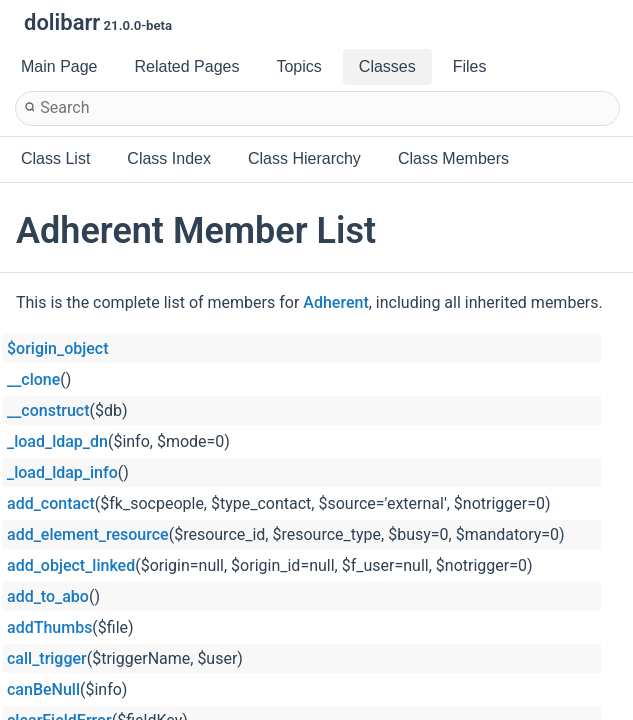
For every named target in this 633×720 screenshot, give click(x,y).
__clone (33, 379)
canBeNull (43, 689)
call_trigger (47, 658)
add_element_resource (88, 534)
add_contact (51, 503)
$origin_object (57, 348)
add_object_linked (71, 565)
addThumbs (49, 627)
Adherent (335, 302)
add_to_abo (48, 596)
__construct (48, 410)
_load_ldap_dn (57, 441)
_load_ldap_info (62, 472)
